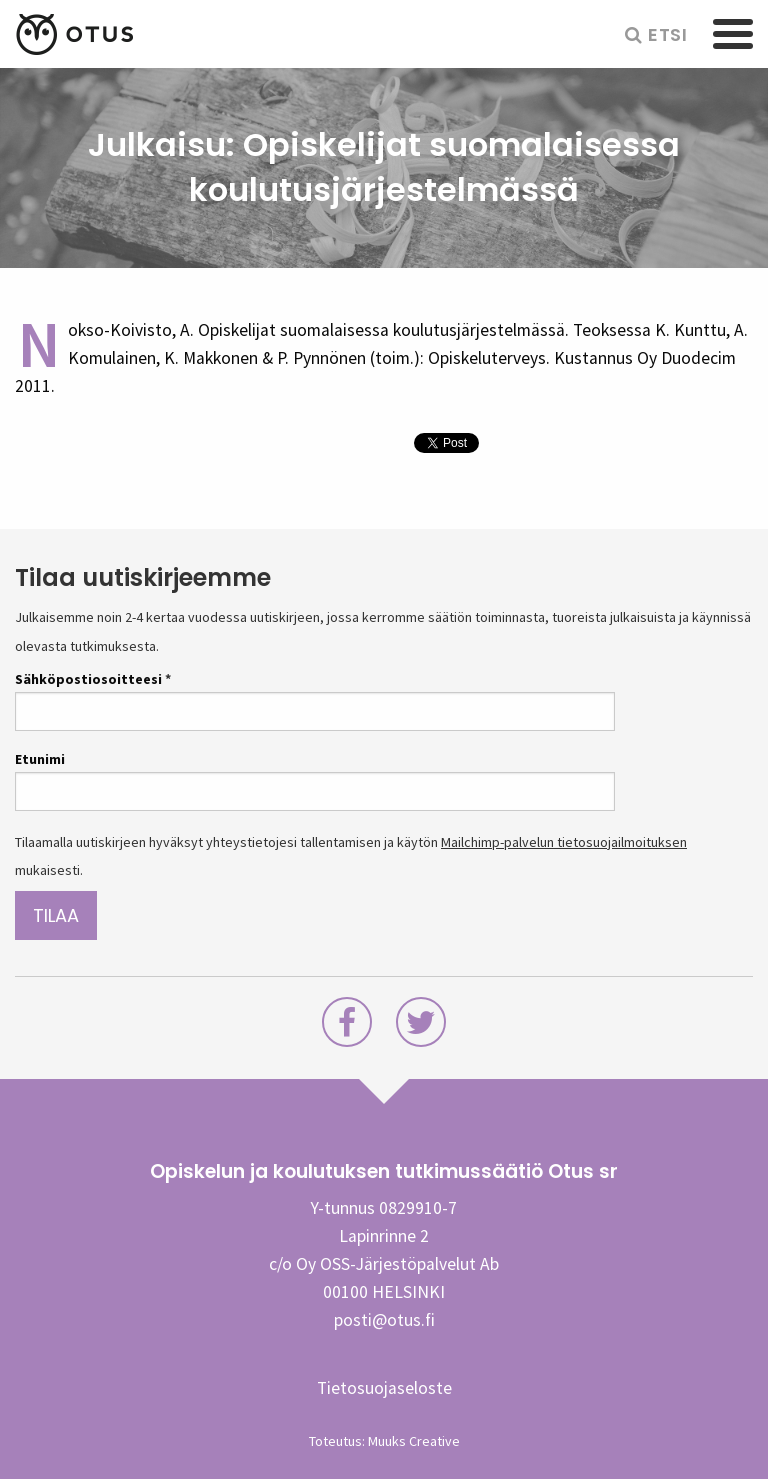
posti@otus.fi (384, 1320)
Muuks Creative (414, 1441)
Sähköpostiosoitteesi (93, 679)
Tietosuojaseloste (384, 1388)
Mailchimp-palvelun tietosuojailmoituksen (564, 842)
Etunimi (40, 759)
